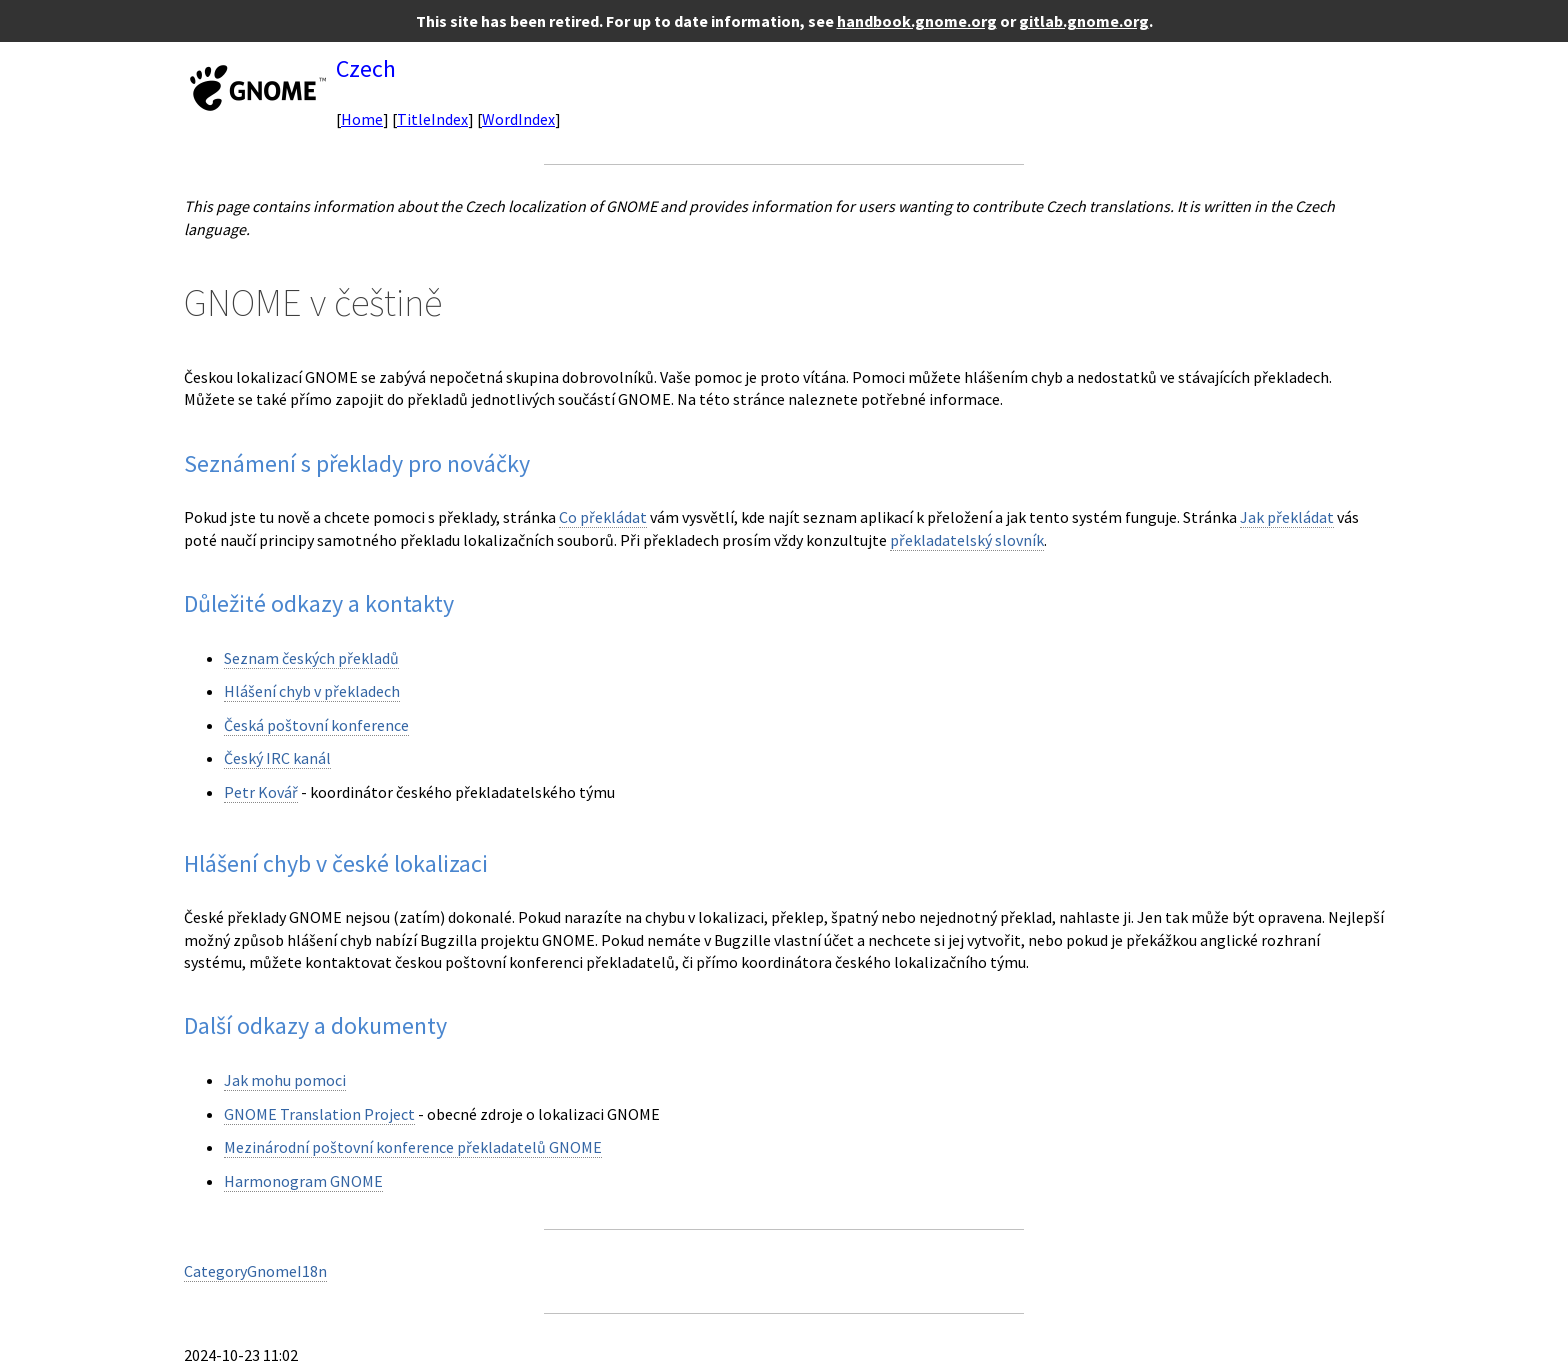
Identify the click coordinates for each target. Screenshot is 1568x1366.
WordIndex (518, 119)
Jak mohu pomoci (285, 1080)
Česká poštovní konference (316, 725)
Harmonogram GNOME (303, 1181)
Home (362, 119)
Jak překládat (1287, 517)
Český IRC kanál (277, 758)
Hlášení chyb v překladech (312, 691)
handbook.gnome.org (917, 21)
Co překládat (603, 517)
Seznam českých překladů (311, 658)
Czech (366, 68)
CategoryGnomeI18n (255, 1271)
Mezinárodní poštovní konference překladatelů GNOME (413, 1147)
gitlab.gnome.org (1084, 21)
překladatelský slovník (967, 540)
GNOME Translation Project (319, 1114)
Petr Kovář (261, 792)
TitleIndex (432, 119)
